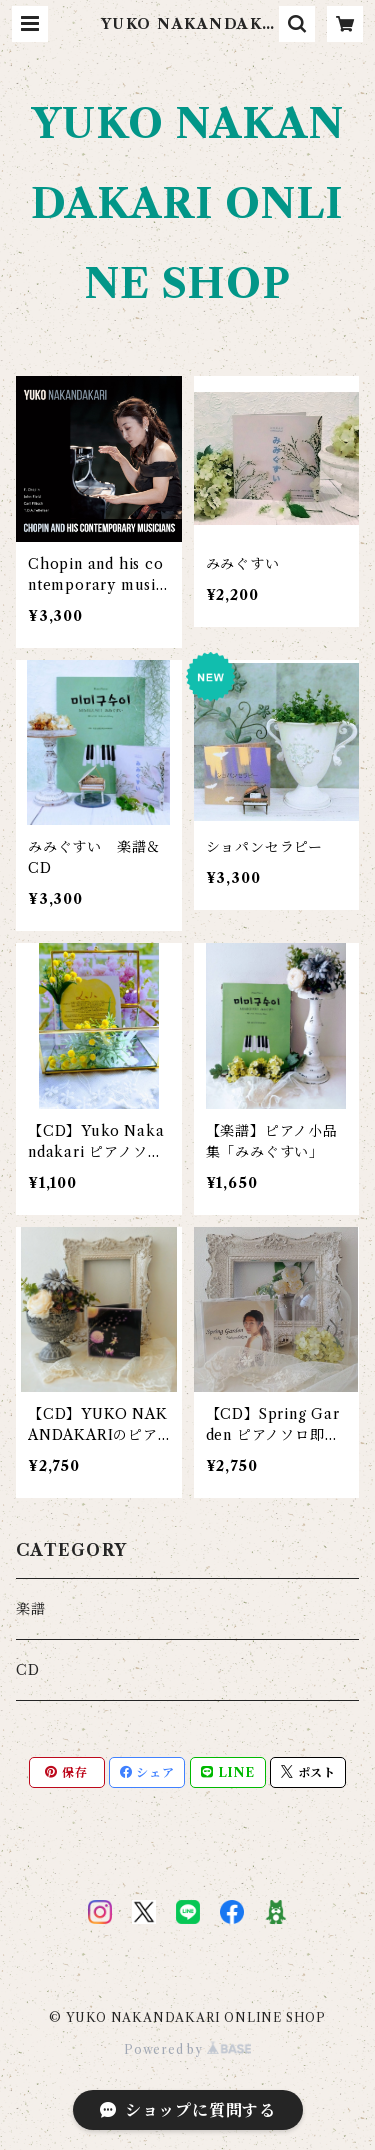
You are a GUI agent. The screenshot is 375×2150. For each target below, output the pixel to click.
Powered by (187, 2049)
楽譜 (31, 1609)
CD (28, 1670)
